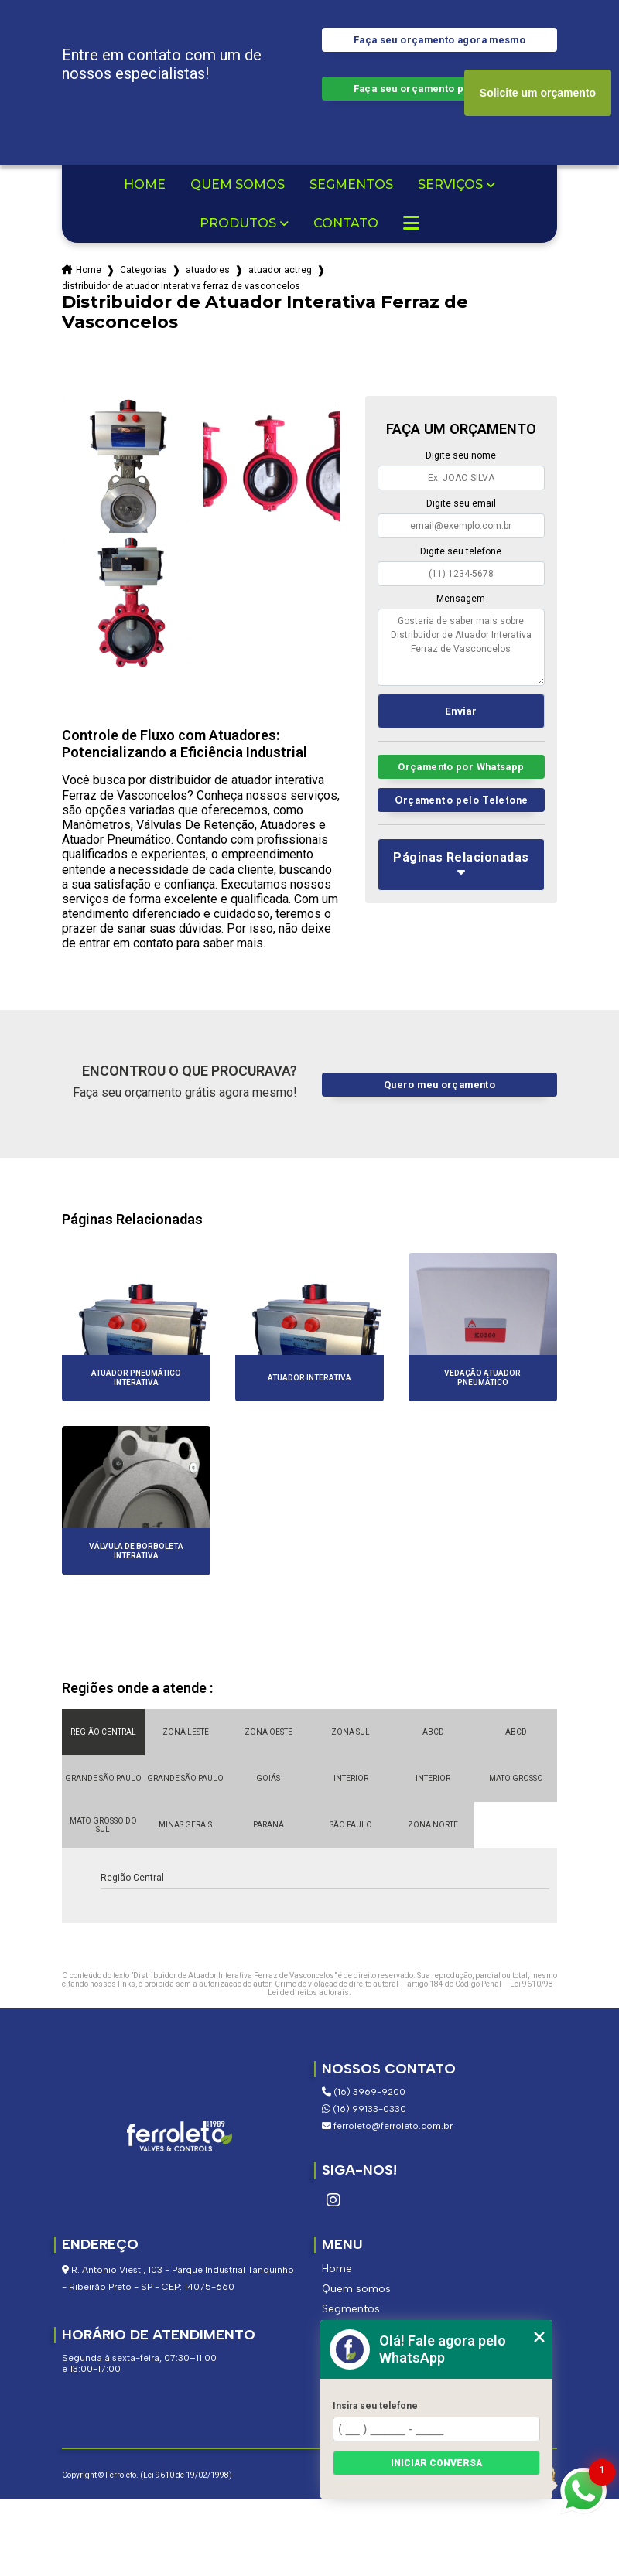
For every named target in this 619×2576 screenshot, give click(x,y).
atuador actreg (280, 269)
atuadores (208, 269)
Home (145, 185)
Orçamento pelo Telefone (461, 800)
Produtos (238, 223)
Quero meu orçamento (439, 1084)
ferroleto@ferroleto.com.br (387, 2126)
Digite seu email (461, 503)
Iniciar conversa (436, 2463)
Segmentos (351, 185)
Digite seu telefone (460, 551)
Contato (345, 223)
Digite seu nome (461, 455)
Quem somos (237, 185)
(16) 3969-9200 (363, 2091)
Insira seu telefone (375, 2405)
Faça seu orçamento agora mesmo (439, 40)
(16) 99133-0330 (364, 2108)
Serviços (450, 185)
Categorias (143, 269)
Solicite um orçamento (538, 93)
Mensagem (460, 598)
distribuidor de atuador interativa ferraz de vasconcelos (181, 286)
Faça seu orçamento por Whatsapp (440, 88)
